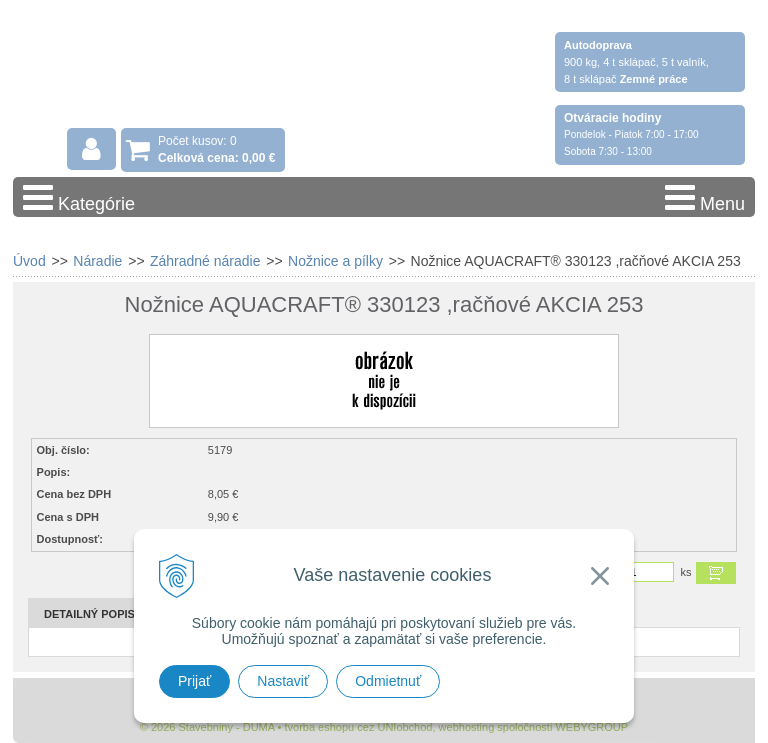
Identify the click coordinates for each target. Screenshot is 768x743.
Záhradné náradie (205, 261)
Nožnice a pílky (335, 261)
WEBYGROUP (591, 727)
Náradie (97, 261)
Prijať (194, 681)
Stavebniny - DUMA (187, 72)
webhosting (467, 727)
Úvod (29, 261)
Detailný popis (89, 614)
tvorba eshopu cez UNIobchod (358, 727)
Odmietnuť (388, 681)
